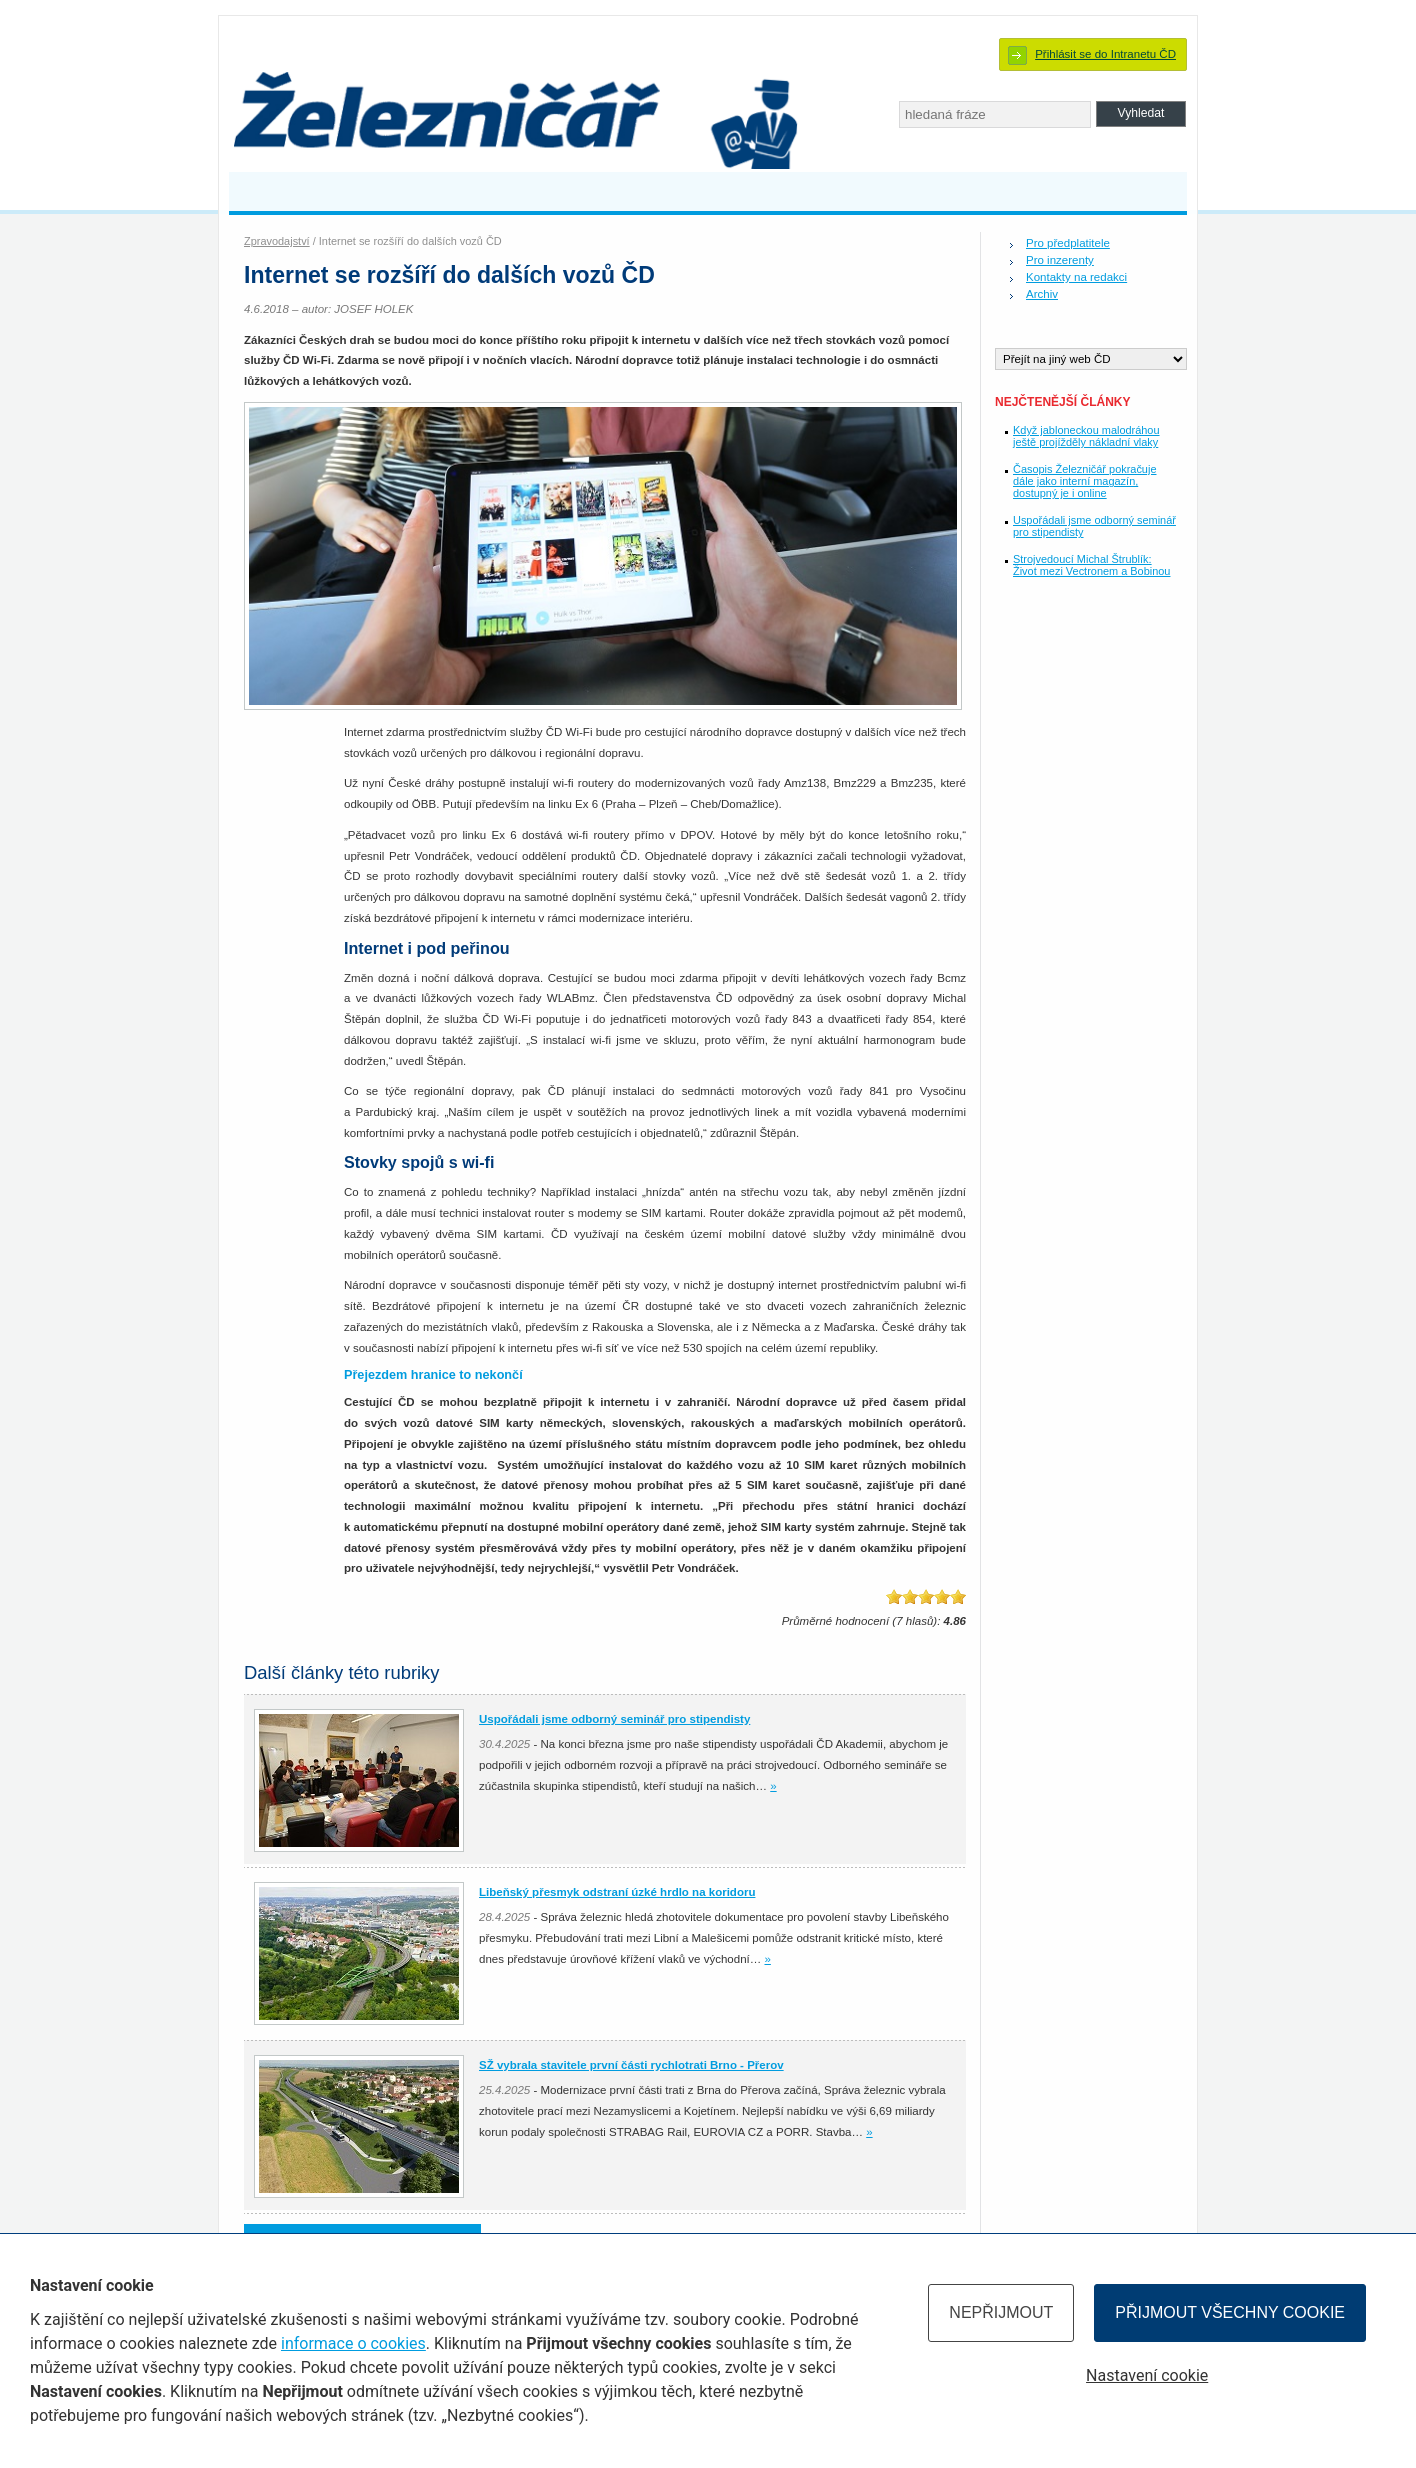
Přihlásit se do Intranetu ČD (1105, 54)
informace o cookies (353, 2343)
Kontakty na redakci (1076, 277)
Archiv (1042, 294)
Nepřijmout (1001, 2312)
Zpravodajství (277, 241)
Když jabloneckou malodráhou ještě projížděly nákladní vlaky (1086, 436)
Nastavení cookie (1147, 2375)
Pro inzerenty (1060, 260)
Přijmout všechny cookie (1230, 2312)
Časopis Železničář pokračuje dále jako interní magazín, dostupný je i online (1084, 481)
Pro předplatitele (1068, 243)
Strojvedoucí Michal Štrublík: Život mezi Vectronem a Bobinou (1091, 565)
